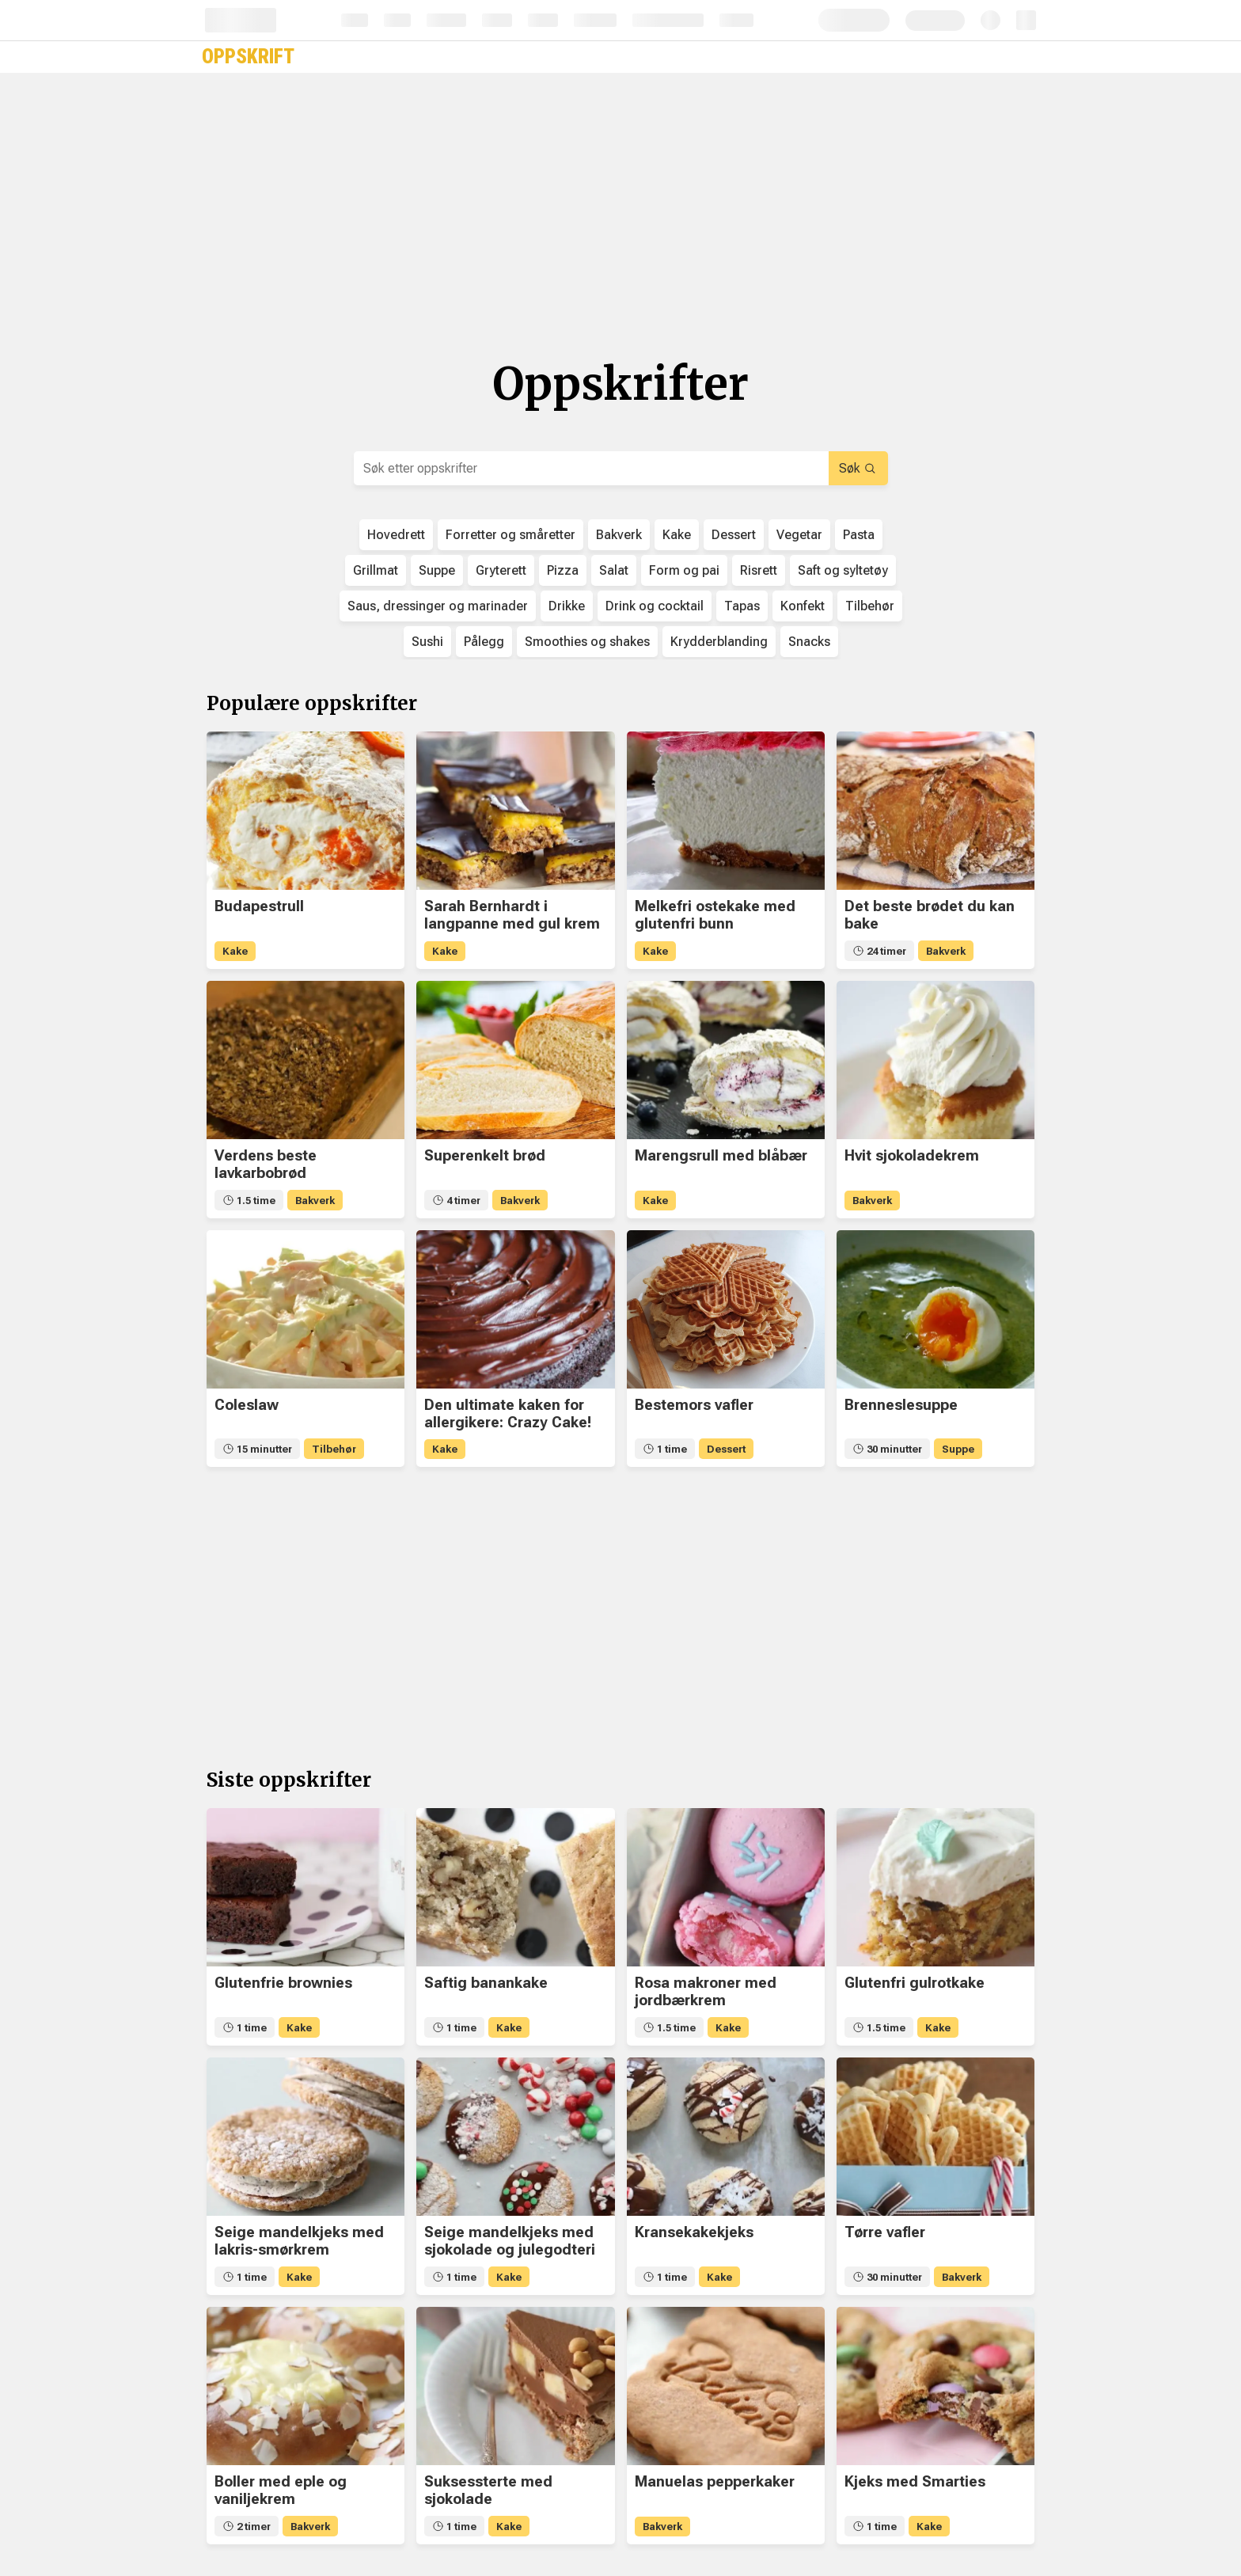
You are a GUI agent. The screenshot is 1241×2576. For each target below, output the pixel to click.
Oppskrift (248, 56)
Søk (857, 468)
